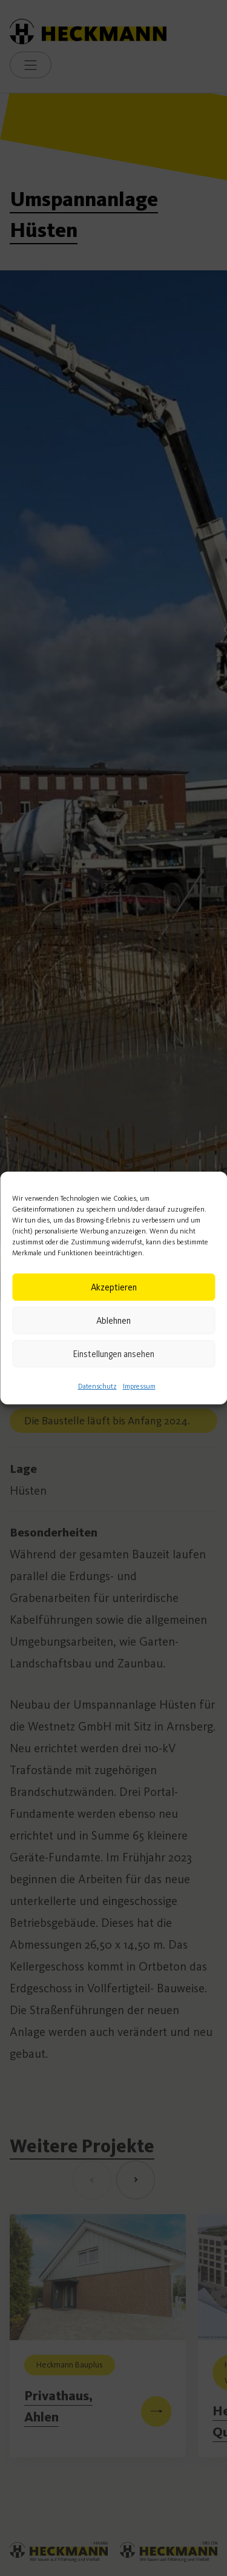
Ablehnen (113, 1320)
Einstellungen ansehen (113, 1354)
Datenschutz (97, 1386)
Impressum (139, 1386)
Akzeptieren (114, 1287)
